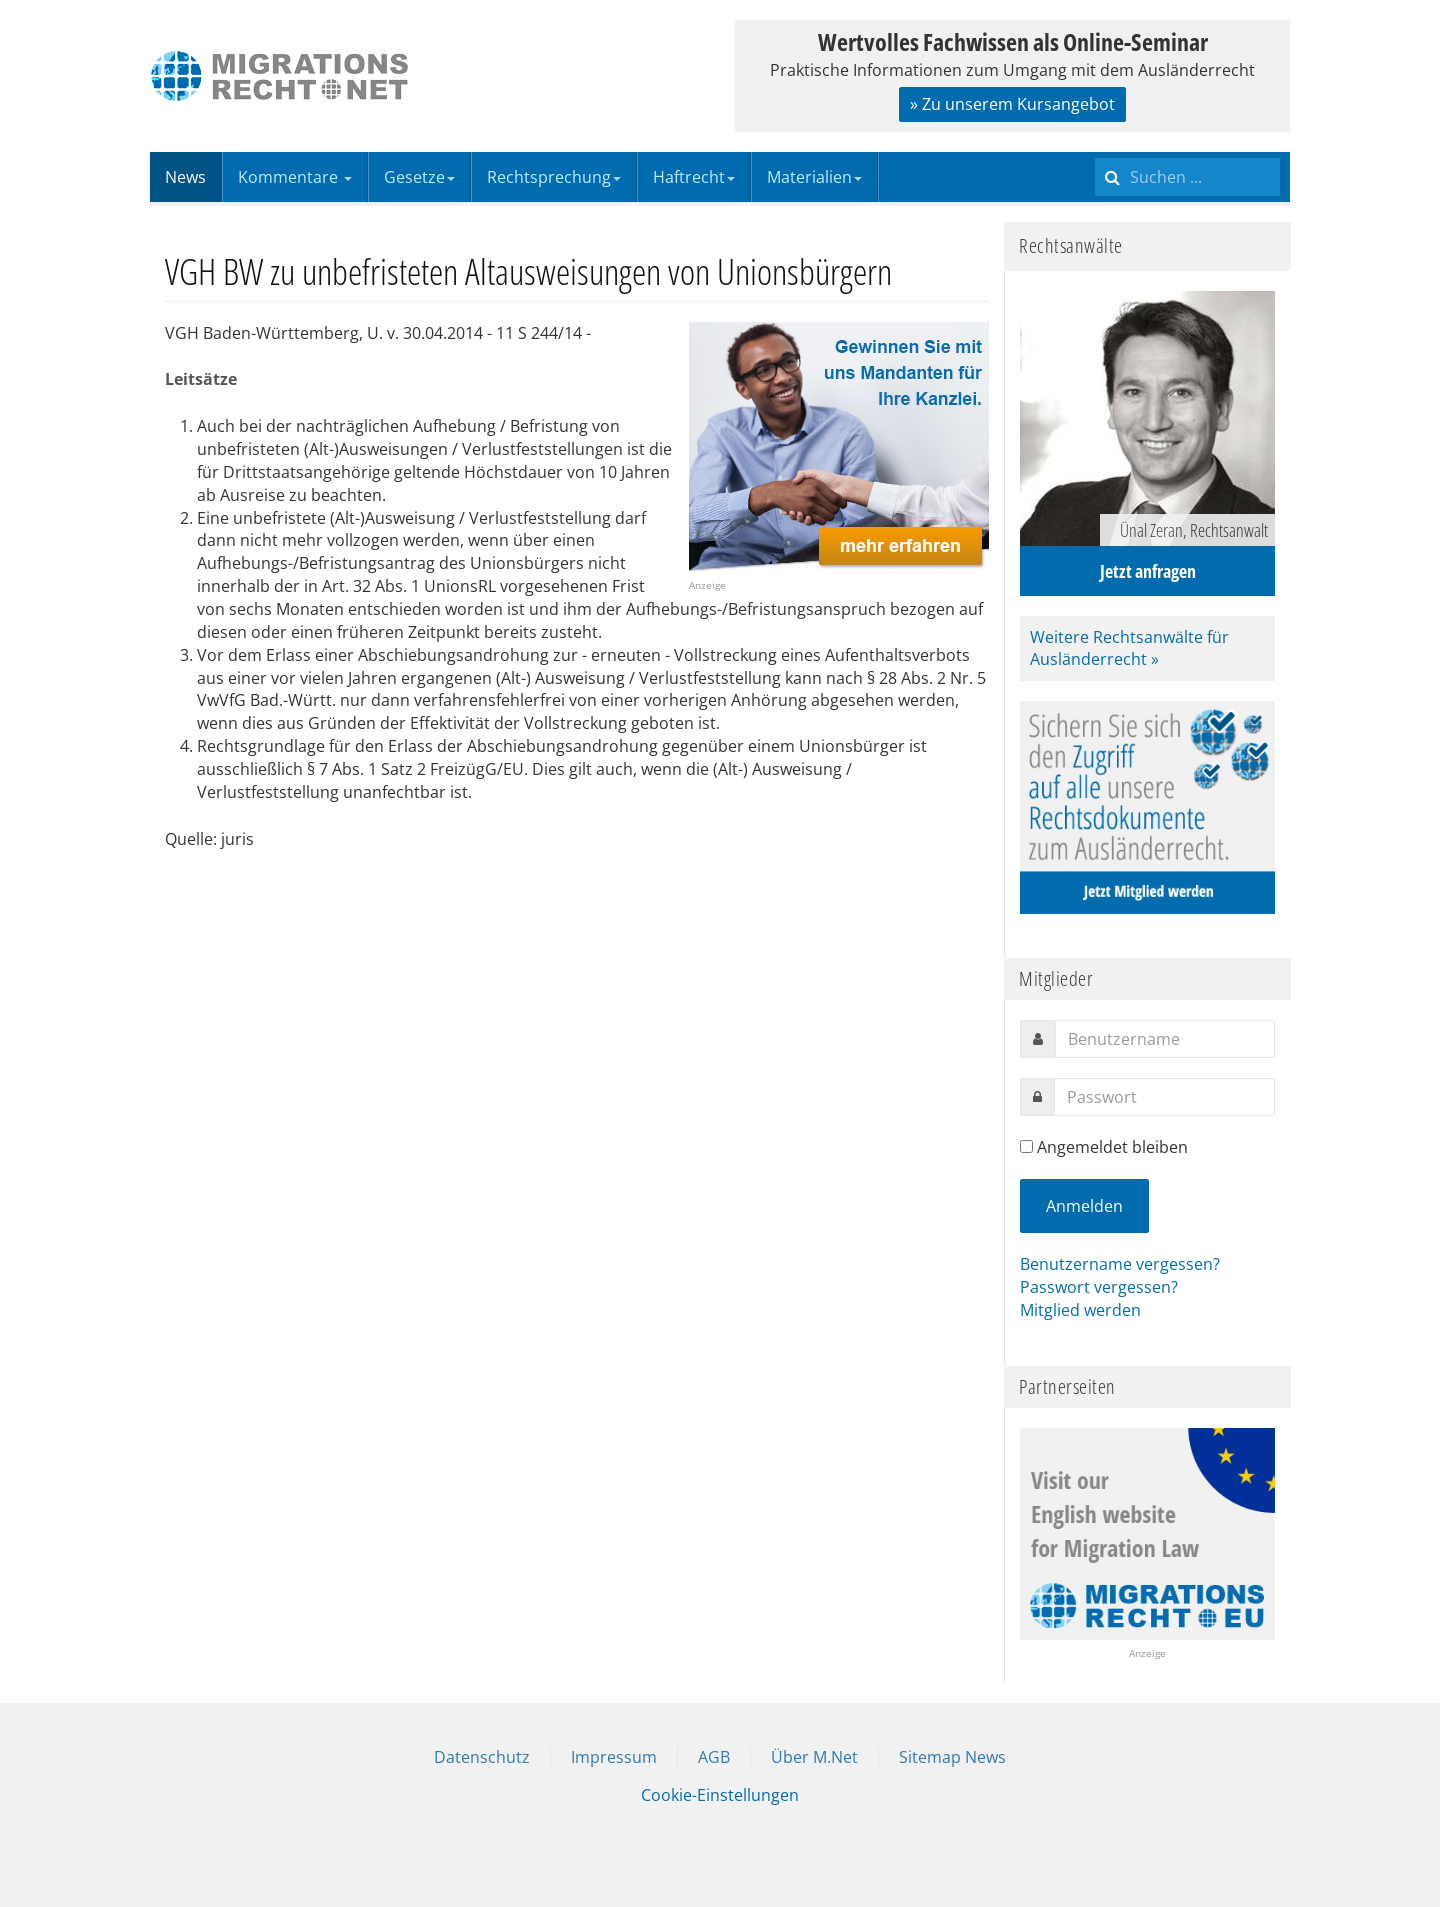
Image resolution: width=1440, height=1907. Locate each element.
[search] (1187, 177)
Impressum (614, 1757)
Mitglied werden (1080, 1310)
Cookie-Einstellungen (720, 1795)
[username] (1165, 1039)
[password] (1164, 1097)
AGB (714, 1757)
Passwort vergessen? (1099, 1287)
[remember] (1026, 1146)
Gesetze (419, 177)
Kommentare (295, 177)
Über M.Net (814, 1757)
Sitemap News (952, 1757)
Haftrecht (694, 177)
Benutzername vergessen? (1120, 1264)
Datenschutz (482, 1757)
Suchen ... (1095, 152)
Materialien (814, 177)
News (185, 177)
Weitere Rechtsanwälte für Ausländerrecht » (1129, 648)
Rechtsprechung (554, 177)
